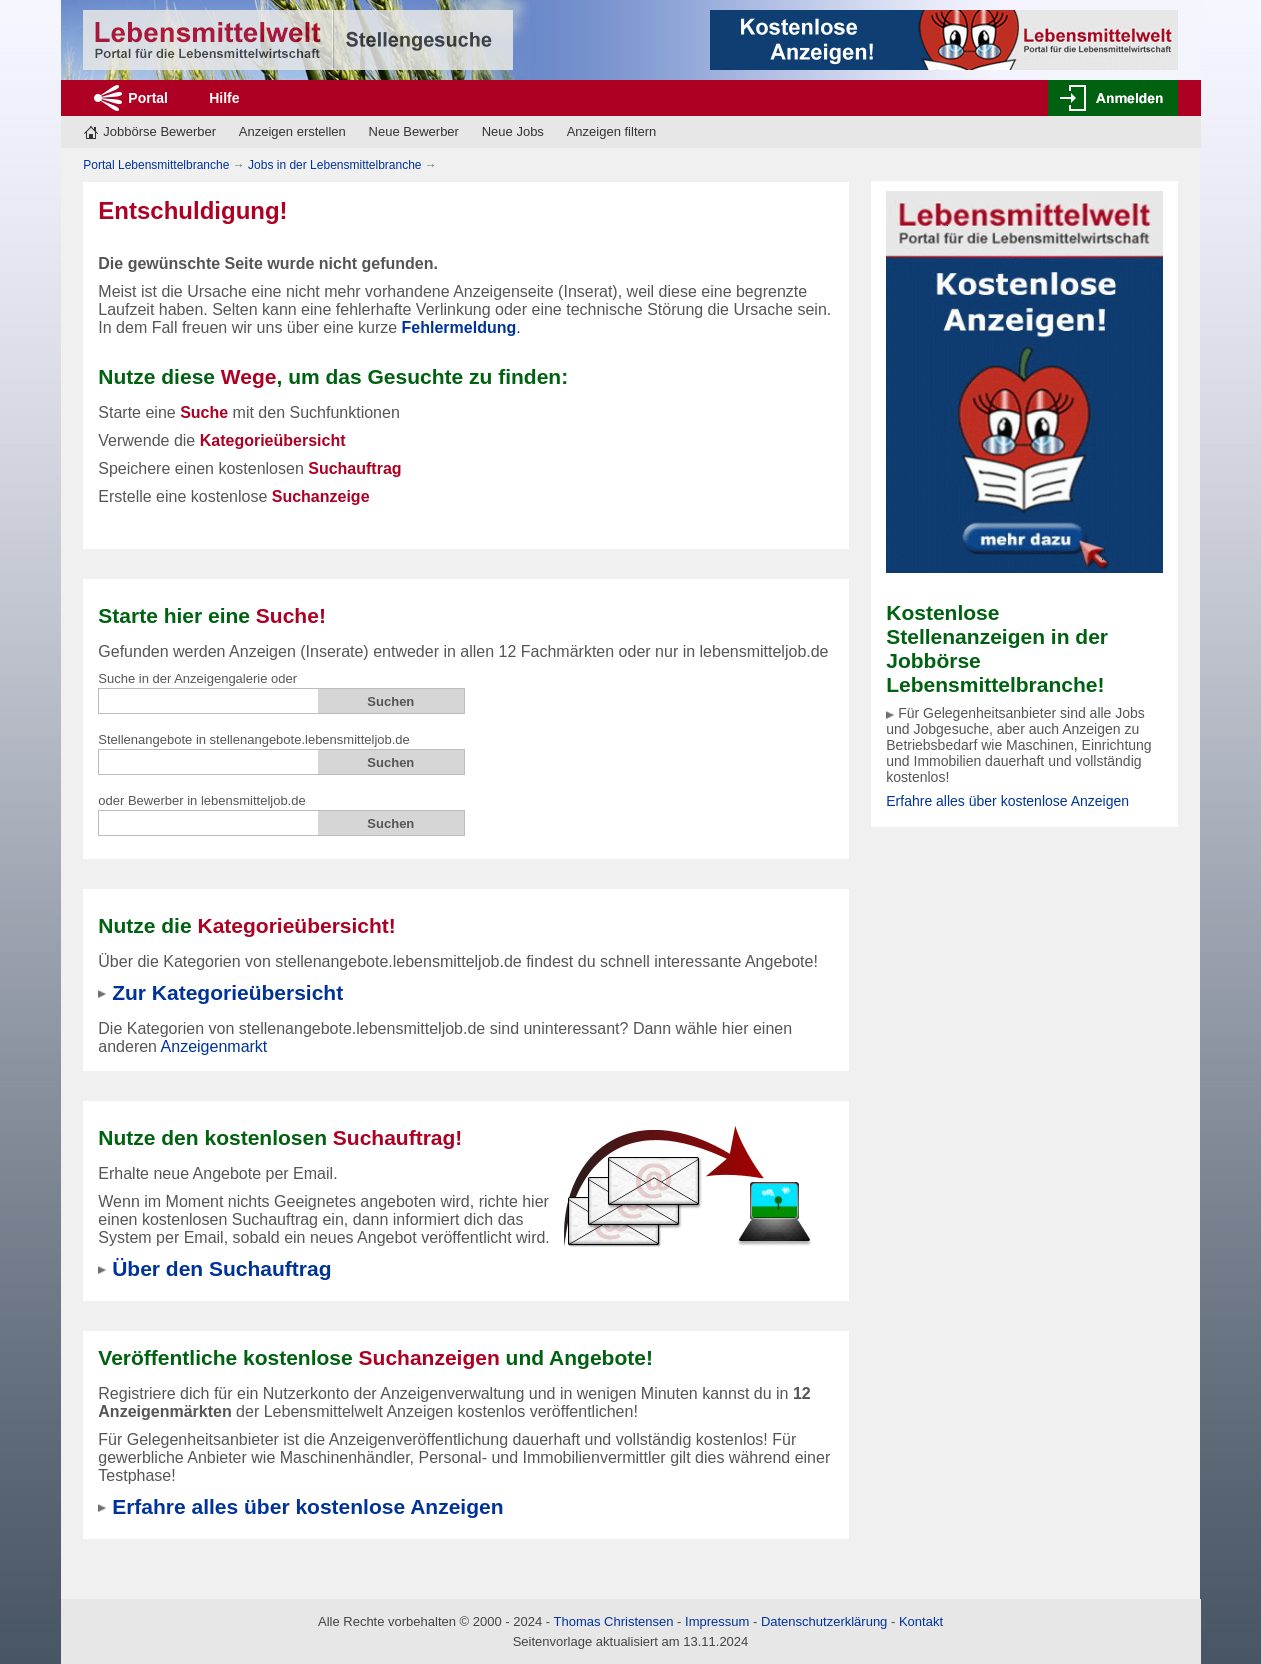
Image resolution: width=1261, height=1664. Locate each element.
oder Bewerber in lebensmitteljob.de (201, 800)
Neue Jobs (513, 131)
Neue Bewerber (414, 131)
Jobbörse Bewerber (159, 131)
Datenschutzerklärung (824, 1621)
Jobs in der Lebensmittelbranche (334, 165)
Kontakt (921, 1621)
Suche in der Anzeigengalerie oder (197, 678)
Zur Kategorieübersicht (227, 992)
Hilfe (224, 98)
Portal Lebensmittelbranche (156, 165)
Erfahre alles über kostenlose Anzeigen (1007, 801)
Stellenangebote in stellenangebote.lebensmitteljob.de (254, 739)
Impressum (717, 1621)
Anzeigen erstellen (292, 131)
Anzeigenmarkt (214, 1046)
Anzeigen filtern (612, 131)
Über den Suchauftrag (221, 1268)
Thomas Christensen (614, 1621)
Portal (148, 98)
